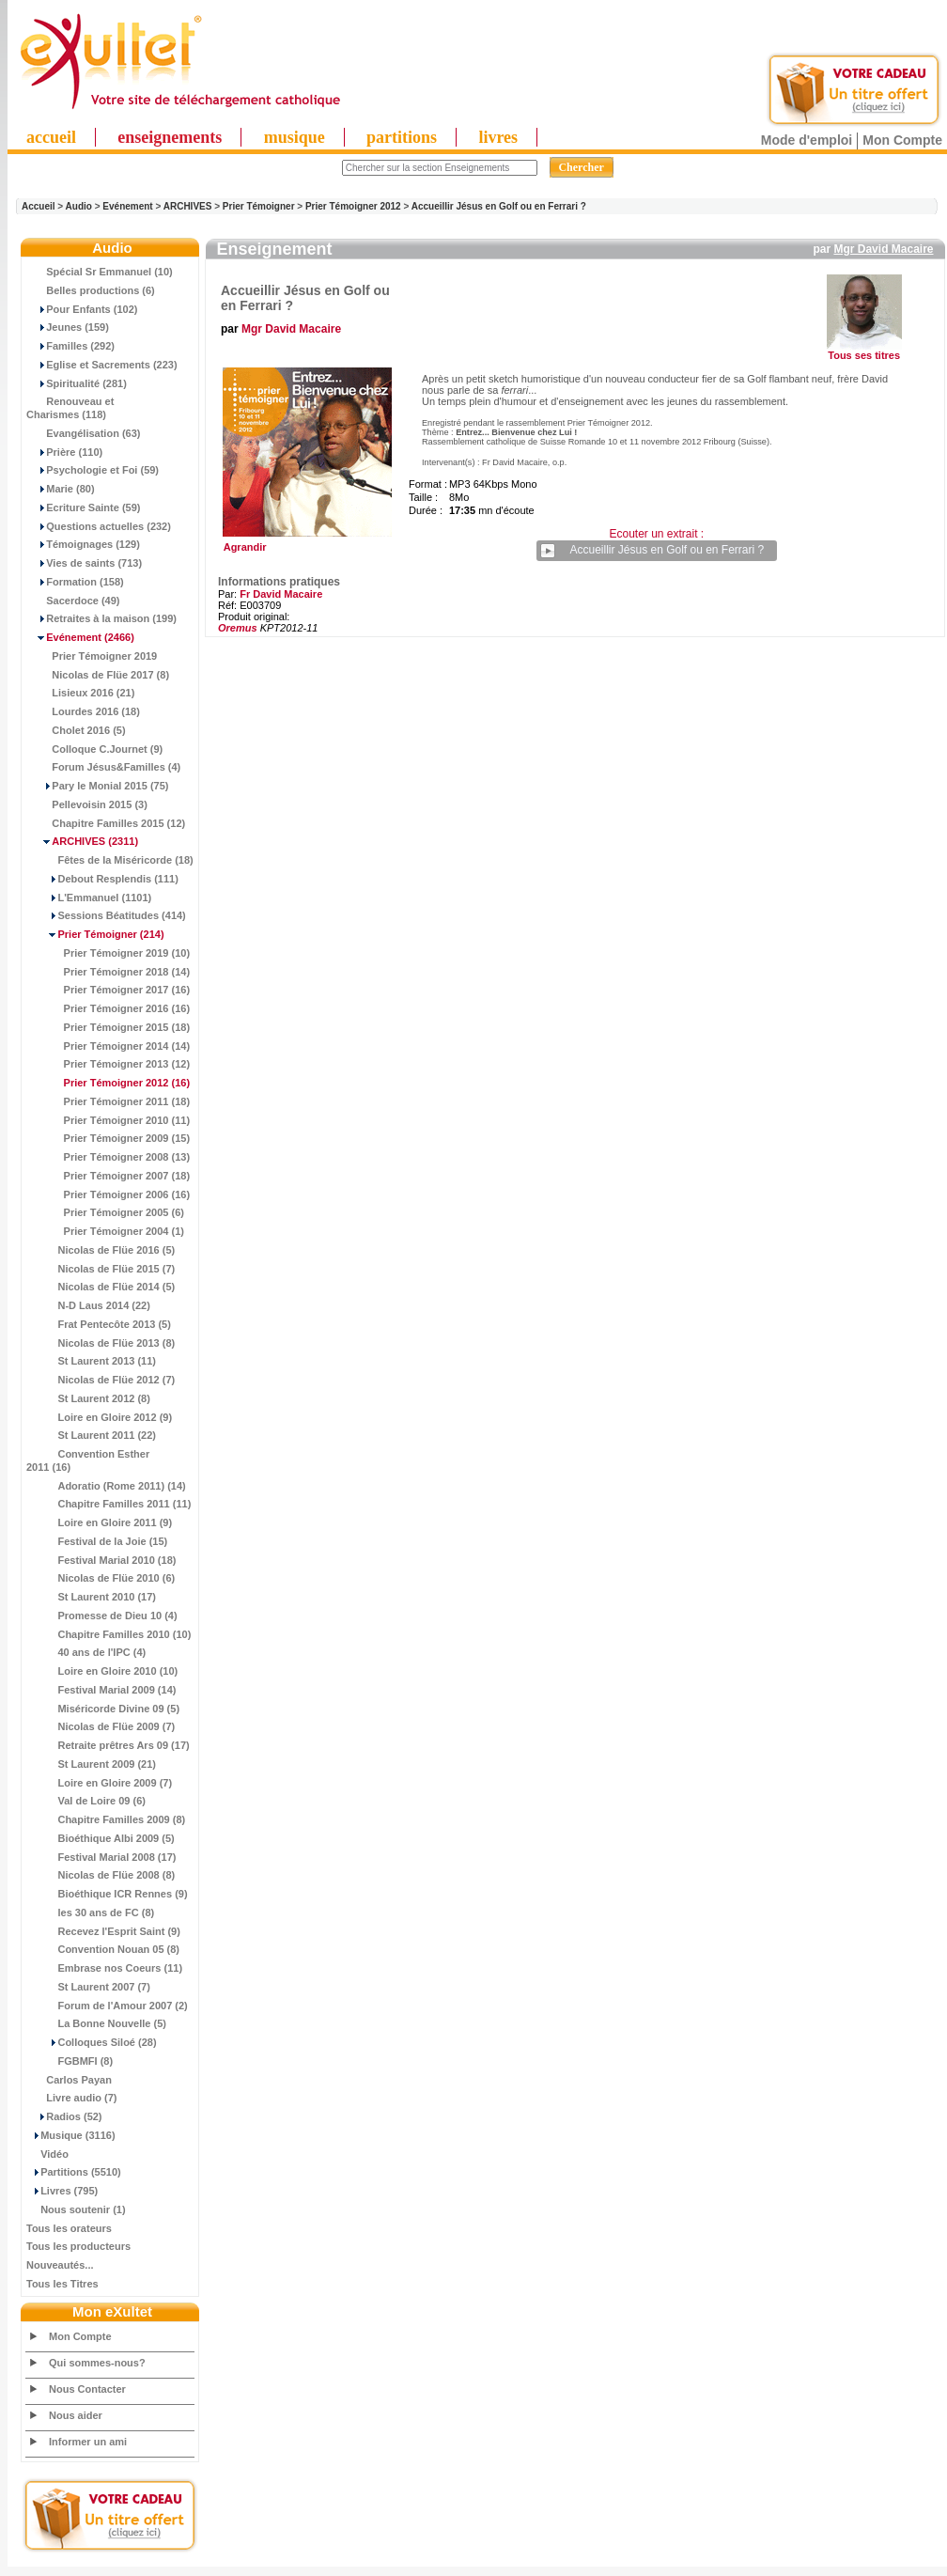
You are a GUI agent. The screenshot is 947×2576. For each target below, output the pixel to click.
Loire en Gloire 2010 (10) (102, 1671)
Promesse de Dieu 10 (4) (102, 1615)
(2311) (82, 841)
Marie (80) (60, 488)
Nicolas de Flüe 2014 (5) (100, 1286)
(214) (95, 934)
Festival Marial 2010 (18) (101, 1560)
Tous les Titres (62, 2283)
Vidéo (47, 2154)
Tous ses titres (864, 355)
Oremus (237, 627)
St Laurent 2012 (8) (88, 1398)
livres (498, 137)
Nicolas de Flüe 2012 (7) (100, 1379)
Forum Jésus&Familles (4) (103, 767)
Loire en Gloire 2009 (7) (99, 1782)
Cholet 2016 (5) (76, 730)
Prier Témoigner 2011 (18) (108, 1101)
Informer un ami (88, 2441)
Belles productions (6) (90, 290)
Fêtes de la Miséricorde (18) (110, 860)
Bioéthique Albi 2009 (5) (100, 1838)
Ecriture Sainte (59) (83, 507)
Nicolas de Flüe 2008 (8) (100, 1875)
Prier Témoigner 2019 (91, 656)
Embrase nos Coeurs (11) (104, 1968)
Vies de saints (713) (84, 563)
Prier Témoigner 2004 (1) (105, 1231)
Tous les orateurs (69, 2228)
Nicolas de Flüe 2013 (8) (100, 1343)
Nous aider (75, 2415)
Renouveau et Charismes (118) (70, 408)
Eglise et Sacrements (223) (102, 364)
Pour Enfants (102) (81, 309)
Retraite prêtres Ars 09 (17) (108, 1745)
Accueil (38, 206)
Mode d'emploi (806, 140)
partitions (401, 137)
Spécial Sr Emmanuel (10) (99, 271)
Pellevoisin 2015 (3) (86, 804)
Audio (79, 206)
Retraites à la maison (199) (101, 618)
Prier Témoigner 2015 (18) (108, 1027)
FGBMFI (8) (69, 2061)
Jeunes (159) (67, 327)
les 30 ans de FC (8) (90, 1912)
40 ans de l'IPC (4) (86, 1652)
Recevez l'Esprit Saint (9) (103, 1931)
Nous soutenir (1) (76, 2209)
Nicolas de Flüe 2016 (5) (100, 1250)
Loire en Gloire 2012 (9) (99, 1417)
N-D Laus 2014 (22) (88, 1305)
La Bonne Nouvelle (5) (96, 2023)
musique (294, 137)
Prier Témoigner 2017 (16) (108, 989)
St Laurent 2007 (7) (88, 1986)
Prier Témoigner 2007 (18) (108, 1175)
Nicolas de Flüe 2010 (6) (100, 1578)
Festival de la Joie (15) (96, 1541)
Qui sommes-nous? (97, 2362)
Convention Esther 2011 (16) (87, 1460)
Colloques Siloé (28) (91, 2042)
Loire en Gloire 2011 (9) (99, 1522)
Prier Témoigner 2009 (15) (108, 1138)
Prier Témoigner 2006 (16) (108, 1194)
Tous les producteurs (78, 2246)
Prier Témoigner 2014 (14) (108, 1046)
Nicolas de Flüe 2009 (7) (100, 1726)
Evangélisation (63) (83, 433)
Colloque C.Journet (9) (94, 749)
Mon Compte (902, 140)
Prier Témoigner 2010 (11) (108, 1120)
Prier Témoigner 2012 (353, 206)
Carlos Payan (69, 2079)
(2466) (80, 637)
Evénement (127, 206)
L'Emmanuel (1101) (88, 897)
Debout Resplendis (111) (102, 878)
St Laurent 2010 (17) (91, 1596)
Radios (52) (64, 2116)
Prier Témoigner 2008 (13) (108, 1157)
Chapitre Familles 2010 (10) (108, 1634)
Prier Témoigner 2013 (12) (108, 1063)
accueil (51, 137)
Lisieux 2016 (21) (80, 692)
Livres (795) (62, 2190)
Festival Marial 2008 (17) (101, 1857)
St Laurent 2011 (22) (91, 1435)
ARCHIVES (187, 206)
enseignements (169, 137)
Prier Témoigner (259, 206)
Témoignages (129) (83, 544)
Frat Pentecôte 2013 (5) (98, 1324)
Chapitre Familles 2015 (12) (105, 823)
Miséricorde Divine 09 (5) (102, 1708)
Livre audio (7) (71, 2097)
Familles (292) (70, 345)
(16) (108, 1082)
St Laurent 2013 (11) (91, 1360)
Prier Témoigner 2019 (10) (108, 953)
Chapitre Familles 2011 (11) (108, 1503)
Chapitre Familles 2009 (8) (105, 1819)
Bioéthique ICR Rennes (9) (107, 1893)
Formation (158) (75, 581)
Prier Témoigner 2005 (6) (105, 1212)
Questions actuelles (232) (98, 526)
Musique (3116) (71, 2135)
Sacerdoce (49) (73, 600)
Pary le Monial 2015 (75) (97, 785)
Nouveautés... (60, 2265)
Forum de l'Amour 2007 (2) (107, 2005)
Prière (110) (64, 452)
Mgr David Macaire (883, 249)
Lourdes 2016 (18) (83, 711)
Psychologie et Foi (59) (92, 470)
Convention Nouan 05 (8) (102, 1949)
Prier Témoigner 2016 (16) (108, 1008)
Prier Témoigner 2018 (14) (108, 971)
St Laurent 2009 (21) (91, 1764)
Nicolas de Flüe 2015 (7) (100, 1268)
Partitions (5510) (73, 2172)
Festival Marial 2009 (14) (101, 1689)
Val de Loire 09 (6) (86, 1800)
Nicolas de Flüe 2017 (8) (97, 674)
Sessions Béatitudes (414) (106, 915)
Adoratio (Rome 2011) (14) (106, 1485)
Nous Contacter (87, 2389)
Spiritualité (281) (76, 383)
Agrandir (305, 542)
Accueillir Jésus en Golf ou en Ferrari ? (498, 206)
